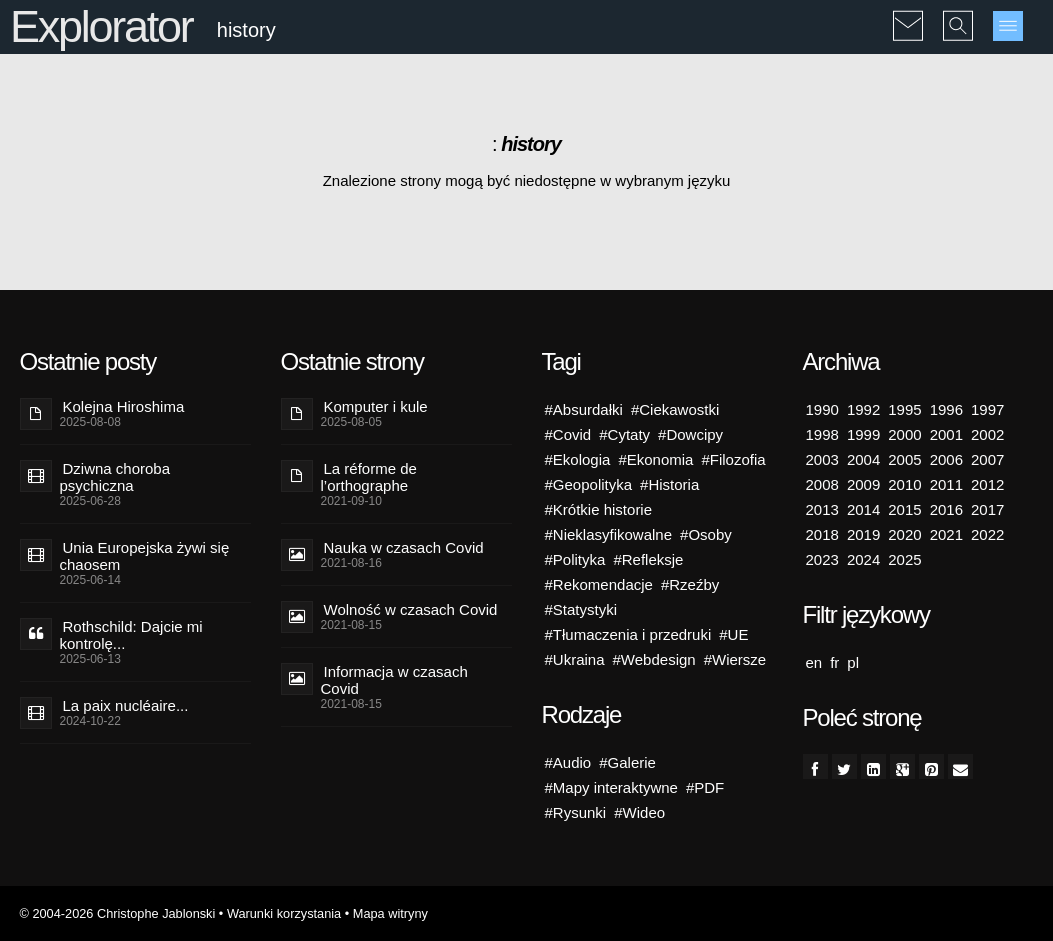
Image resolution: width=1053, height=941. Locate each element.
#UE (733, 634)
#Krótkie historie (599, 509)
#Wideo (639, 812)
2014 (863, 509)
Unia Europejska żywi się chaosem (145, 556)
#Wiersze (735, 659)
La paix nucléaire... (126, 705)
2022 (987, 534)
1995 (904, 409)
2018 (822, 534)
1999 (863, 434)
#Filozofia (733, 459)
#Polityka (575, 559)
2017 (987, 509)
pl (853, 662)
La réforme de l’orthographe (369, 477)
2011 (946, 484)
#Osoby (706, 534)
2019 (863, 534)
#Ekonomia (655, 459)
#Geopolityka (589, 484)
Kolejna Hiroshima (124, 406)
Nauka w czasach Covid (404, 547)
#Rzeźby (690, 584)
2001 (946, 434)
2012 (987, 484)
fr (834, 662)
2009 (863, 484)
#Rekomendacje (599, 584)
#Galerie (627, 762)
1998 (822, 434)
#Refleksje (648, 559)
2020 (904, 534)
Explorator (101, 26)
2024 (863, 559)
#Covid (568, 434)
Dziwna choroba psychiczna (115, 477)
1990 (822, 409)
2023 (822, 559)
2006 (946, 459)
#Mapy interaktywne (611, 787)
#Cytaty (624, 434)
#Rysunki (576, 812)
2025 (904, 559)
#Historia (669, 484)
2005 (904, 459)
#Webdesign (654, 659)
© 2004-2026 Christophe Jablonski (118, 913)
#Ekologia (578, 459)
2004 (863, 459)
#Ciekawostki (675, 409)
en (814, 662)
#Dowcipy (690, 434)
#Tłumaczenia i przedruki (628, 634)
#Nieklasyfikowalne (609, 534)
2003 (822, 459)
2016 (946, 509)
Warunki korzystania (284, 913)
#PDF (705, 787)
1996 (946, 409)
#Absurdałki (584, 409)
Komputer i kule (376, 406)
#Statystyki (581, 609)
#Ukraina (575, 659)
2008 (822, 484)
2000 (904, 434)
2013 (822, 509)
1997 (987, 409)
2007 (987, 459)
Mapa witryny (390, 913)
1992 (863, 409)
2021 (946, 534)
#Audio (568, 762)
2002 (987, 434)
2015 (904, 509)
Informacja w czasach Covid (394, 680)
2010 (904, 484)
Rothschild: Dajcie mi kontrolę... (131, 635)
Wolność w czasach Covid (411, 609)
